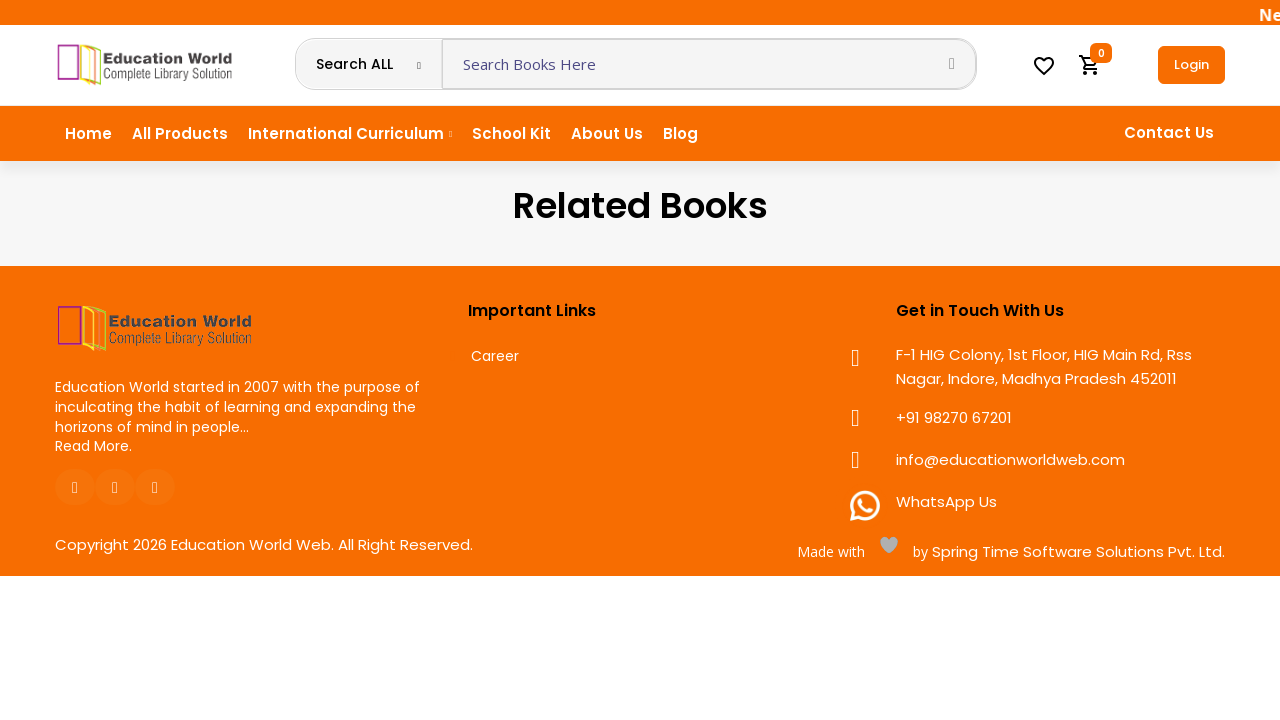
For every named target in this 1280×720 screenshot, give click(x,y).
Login (1191, 64)
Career (495, 356)
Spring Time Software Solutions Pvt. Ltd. (1076, 551)
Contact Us (1169, 132)
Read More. (93, 446)
